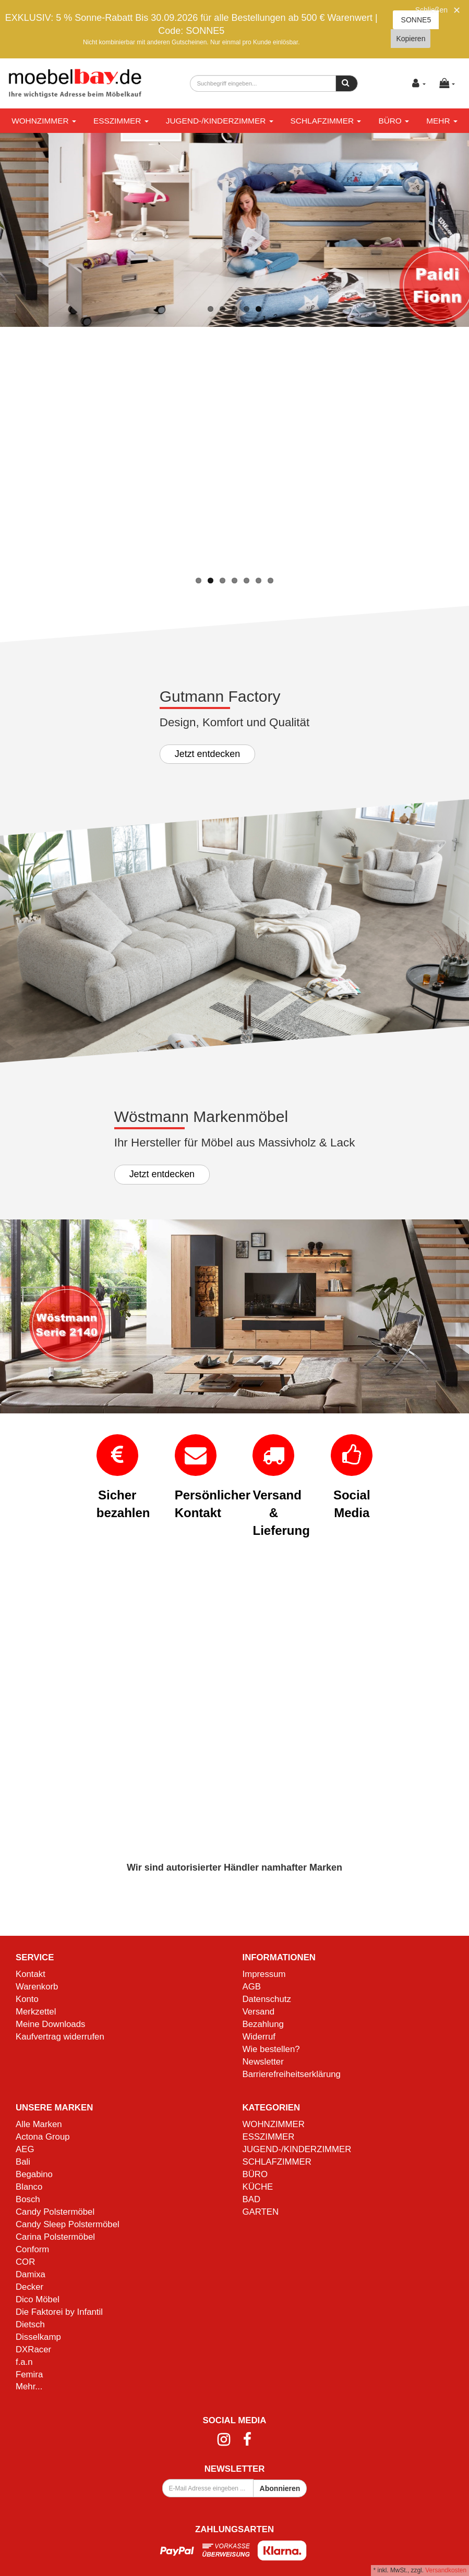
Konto (27, 1999)
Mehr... (29, 2386)
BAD (252, 2199)
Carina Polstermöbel (55, 2237)
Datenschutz (267, 1999)
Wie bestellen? (271, 2049)
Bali (23, 2162)
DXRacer (33, 2349)
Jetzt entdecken (207, 754)
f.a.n (24, 2362)
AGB (252, 1987)
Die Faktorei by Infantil (59, 2312)
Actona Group (43, 2137)
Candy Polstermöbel (55, 2212)
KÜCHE (258, 2187)
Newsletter (263, 2062)
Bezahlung (263, 2024)
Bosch (28, 2199)
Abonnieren (280, 2488)
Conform (32, 2249)
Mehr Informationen (156, 538)
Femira (29, 2374)
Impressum (264, 1974)
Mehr (442, 120)
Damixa (30, 2274)
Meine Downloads (50, 2024)
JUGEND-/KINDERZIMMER (219, 120)
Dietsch (30, 2324)
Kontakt (30, 1974)
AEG (25, 2149)
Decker (29, 2287)
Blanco (29, 2187)
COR (25, 2262)
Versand (259, 2012)
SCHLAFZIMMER (326, 120)
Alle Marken (39, 2124)
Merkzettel (36, 2012)
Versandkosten (445, 2570)
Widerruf (259, 2037)
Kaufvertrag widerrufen (60, 2037)
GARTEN (261, 2212)
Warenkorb (37, 1987)
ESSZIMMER (121, 120)
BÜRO (393, 120)
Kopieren (410, 38)
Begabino (34, 2174)
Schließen (431, 10)
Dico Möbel (37, 2299)
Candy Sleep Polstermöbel (67, 2224)
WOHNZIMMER (43, 120)
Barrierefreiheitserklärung (292, 2074)
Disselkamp (38, 2337)
